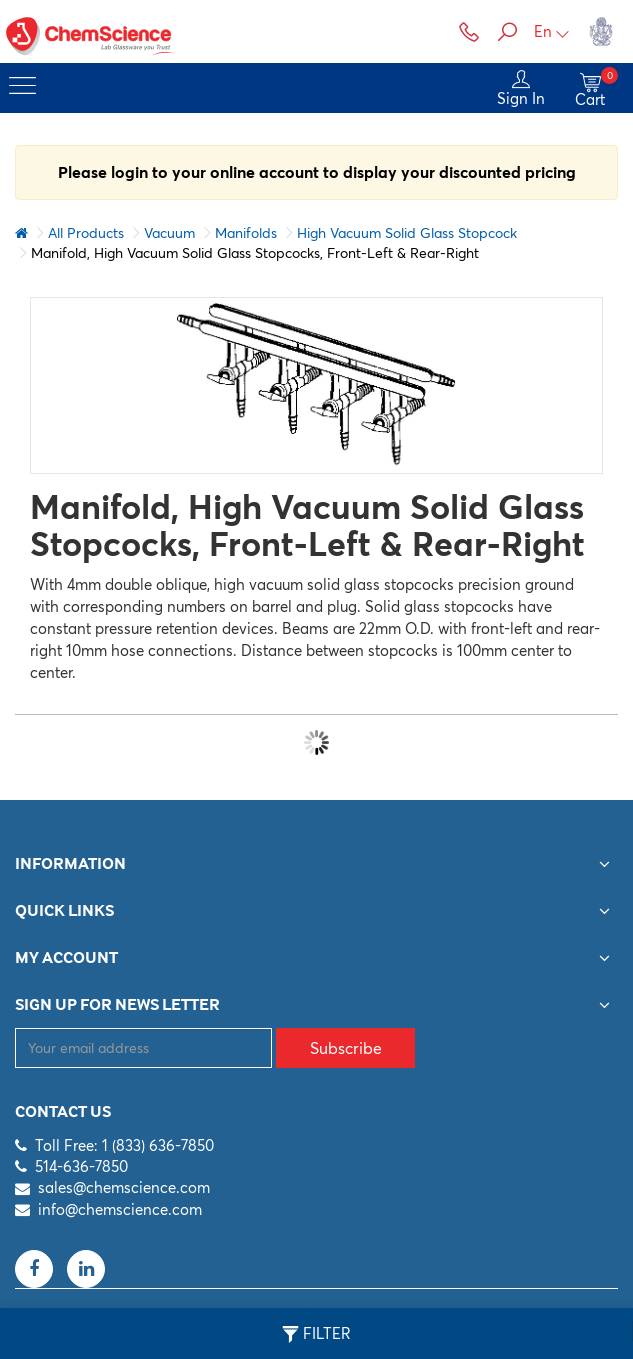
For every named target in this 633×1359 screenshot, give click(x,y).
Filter (316, 1334)
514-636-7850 (81, 1166)
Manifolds (246, 233)
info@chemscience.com (120, 1209)
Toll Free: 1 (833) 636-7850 (124, 1145)
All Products (86, 233)
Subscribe (346, 1048)
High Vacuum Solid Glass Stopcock (407, 233)
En (552, 31)
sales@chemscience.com (124, 1187)
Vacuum (169, 233)
